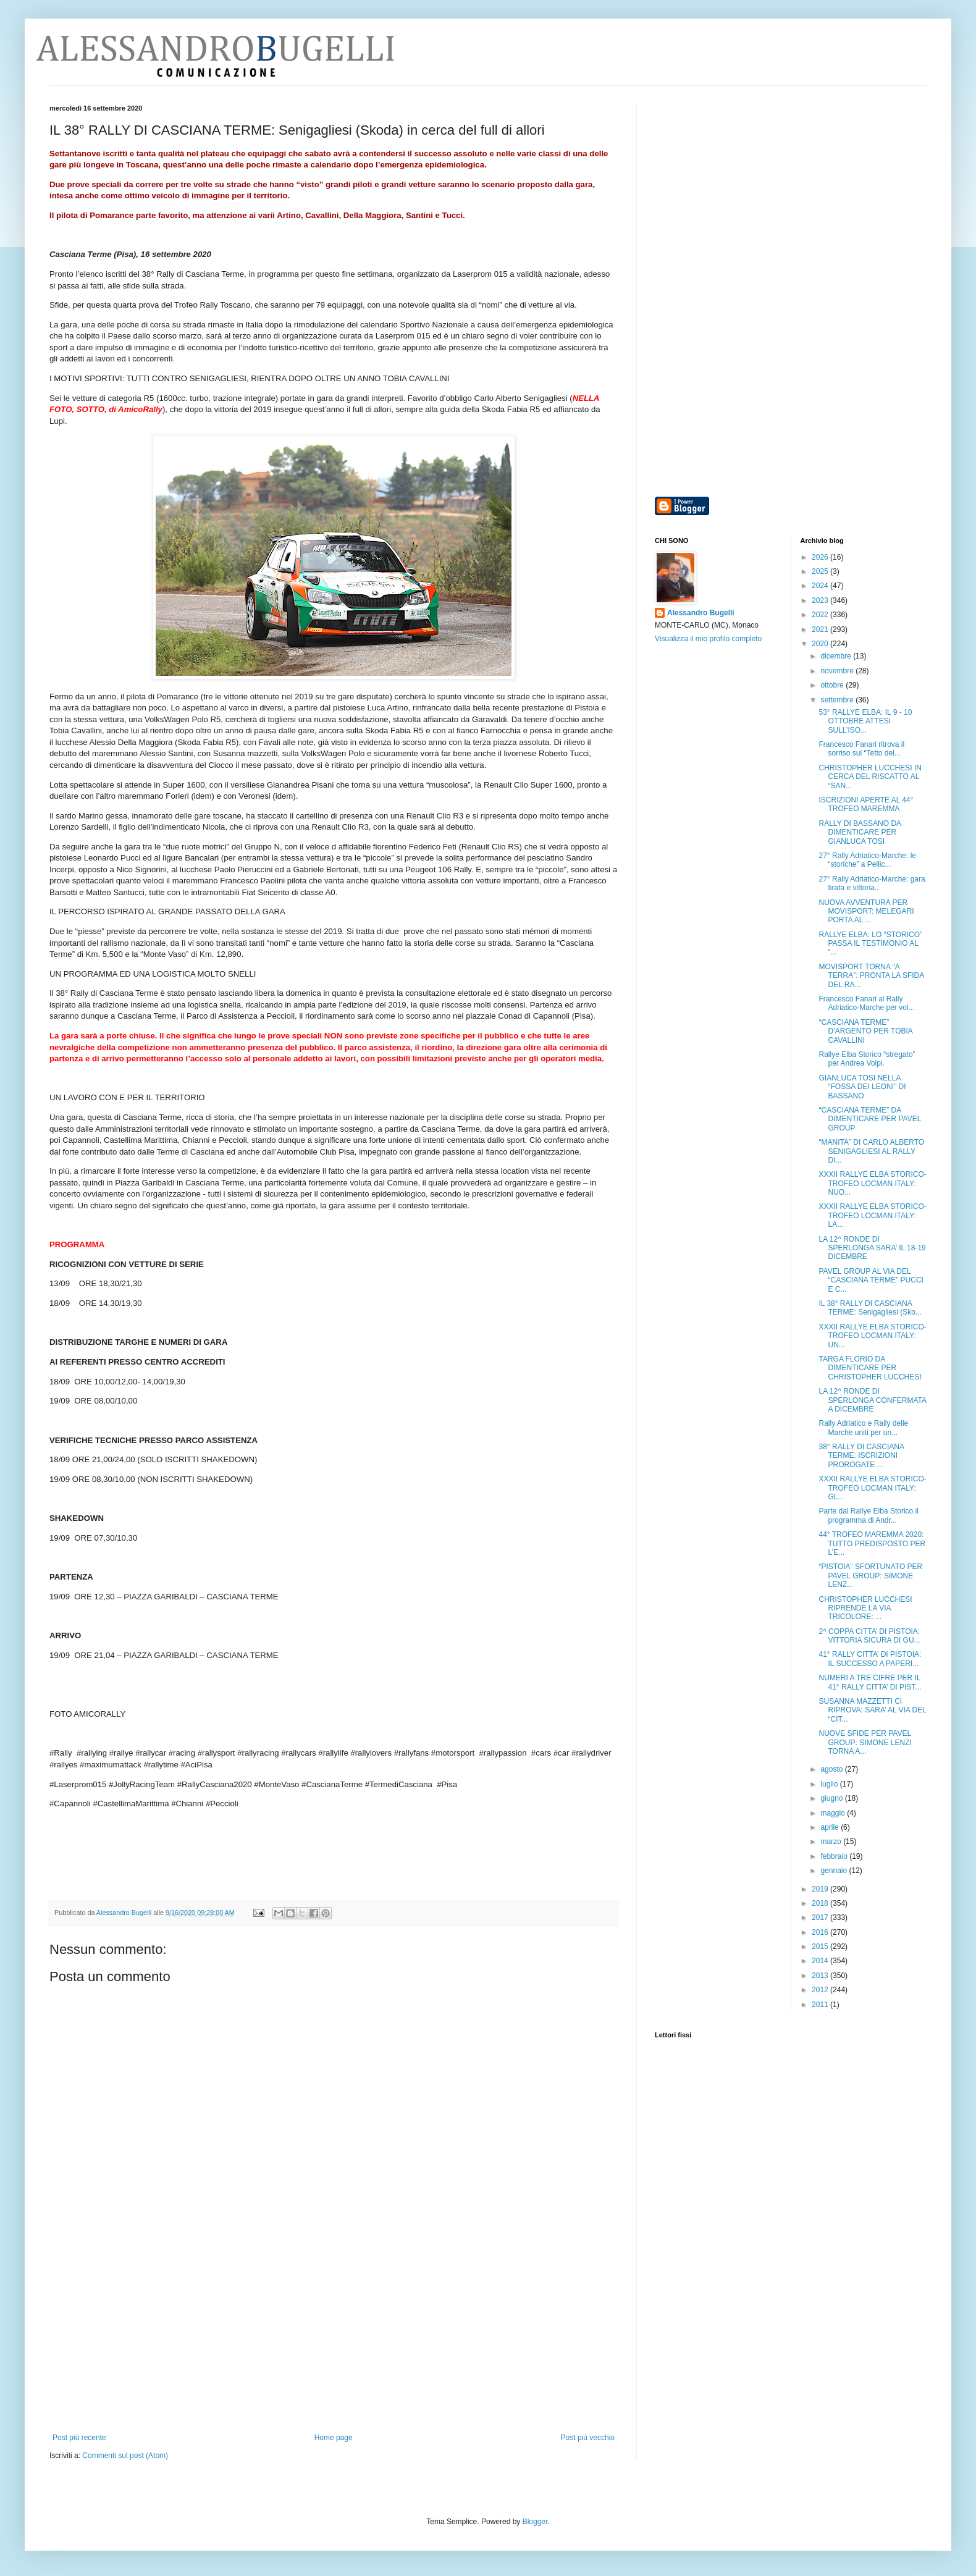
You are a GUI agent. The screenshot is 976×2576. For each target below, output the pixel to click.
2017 (821, 1917)
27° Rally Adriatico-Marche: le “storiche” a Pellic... (867, 860)
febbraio (834, 1856)
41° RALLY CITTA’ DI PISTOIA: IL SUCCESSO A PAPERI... (869, 1658)
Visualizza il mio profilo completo (708, 638)
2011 (821, 2004)
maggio (833, 1813)
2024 (821, 585)
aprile (830, 1827)
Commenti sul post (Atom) (125, 2455)
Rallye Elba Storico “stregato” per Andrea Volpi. (866, 1058)
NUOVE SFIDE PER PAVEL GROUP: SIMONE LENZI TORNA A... (864, 1742)
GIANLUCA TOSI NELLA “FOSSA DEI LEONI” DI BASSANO (862, 1087)
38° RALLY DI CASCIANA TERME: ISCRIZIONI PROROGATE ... (861, 1455)
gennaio (834, 1870)
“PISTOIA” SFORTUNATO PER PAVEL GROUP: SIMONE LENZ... (870, 1575)
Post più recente (79, 2437)
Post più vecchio (588, 2437)
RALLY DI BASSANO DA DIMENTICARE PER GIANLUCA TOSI (859, 832)
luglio (829, 1784)
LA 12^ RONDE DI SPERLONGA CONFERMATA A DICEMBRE (872, 1400)
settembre (838, 700)
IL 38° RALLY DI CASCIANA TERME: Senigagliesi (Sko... (869, 1307)
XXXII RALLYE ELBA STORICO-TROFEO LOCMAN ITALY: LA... (872, 1215)
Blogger (535, 2521)
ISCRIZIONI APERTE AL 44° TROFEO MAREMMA (865, 804)
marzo (831, 1841)
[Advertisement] (333, 2340)
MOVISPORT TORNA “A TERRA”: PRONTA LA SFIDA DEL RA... (870, 975)
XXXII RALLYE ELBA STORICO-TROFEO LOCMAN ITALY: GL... (872, 1488)
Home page (333, 2437)
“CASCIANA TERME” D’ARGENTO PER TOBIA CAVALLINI (865, 1031)
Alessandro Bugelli (700, 612)
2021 (821, 629)
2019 (821, 1889)
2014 (821, 1960)
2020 (821, 643)
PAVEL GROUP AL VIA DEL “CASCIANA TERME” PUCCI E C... (870, 1280)
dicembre (836, 656)
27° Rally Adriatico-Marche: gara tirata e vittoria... (871, 883)
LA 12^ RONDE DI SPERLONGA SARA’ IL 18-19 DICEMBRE (871, 1248)
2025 (821, 571)
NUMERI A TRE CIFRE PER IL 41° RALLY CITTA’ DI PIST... (869, 1682)
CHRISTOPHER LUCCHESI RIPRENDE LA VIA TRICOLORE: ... (865, 1608)
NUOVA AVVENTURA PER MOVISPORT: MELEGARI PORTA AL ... (866, 911)
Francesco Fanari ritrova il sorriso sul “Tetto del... (861, 748)
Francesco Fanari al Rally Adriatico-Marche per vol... (866, 1003)
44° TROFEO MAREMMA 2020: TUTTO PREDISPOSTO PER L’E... (871, 1543)
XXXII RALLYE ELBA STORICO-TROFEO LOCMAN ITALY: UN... (872, 1336)
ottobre (833, 685)
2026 (821, 557)
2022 (821, 614)
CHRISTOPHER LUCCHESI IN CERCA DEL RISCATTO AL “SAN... (869, 777)
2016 (821, 1932)
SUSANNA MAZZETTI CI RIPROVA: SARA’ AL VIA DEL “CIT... (872, 1710)
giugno (832, 1798)
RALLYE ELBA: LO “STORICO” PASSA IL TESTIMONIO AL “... (870, 943)
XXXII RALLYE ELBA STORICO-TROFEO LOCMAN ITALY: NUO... (872, 1183)
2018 (821, 1903)
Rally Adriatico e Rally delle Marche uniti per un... (863, 1427)
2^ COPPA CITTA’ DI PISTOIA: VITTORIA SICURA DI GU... (869, 1635)
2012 (821, 1989)
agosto (832, 1769)
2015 (821, 1946)
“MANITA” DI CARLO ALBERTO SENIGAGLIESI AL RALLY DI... (871, 1151)
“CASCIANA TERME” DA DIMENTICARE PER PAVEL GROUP (869, 1119)
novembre (838, 671)
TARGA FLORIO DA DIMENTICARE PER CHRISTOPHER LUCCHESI (869, 1368)
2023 (821, 600)
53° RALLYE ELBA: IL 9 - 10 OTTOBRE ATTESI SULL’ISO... (865, 721)
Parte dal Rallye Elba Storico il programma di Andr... (868, 1515)
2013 (821, 1975)
